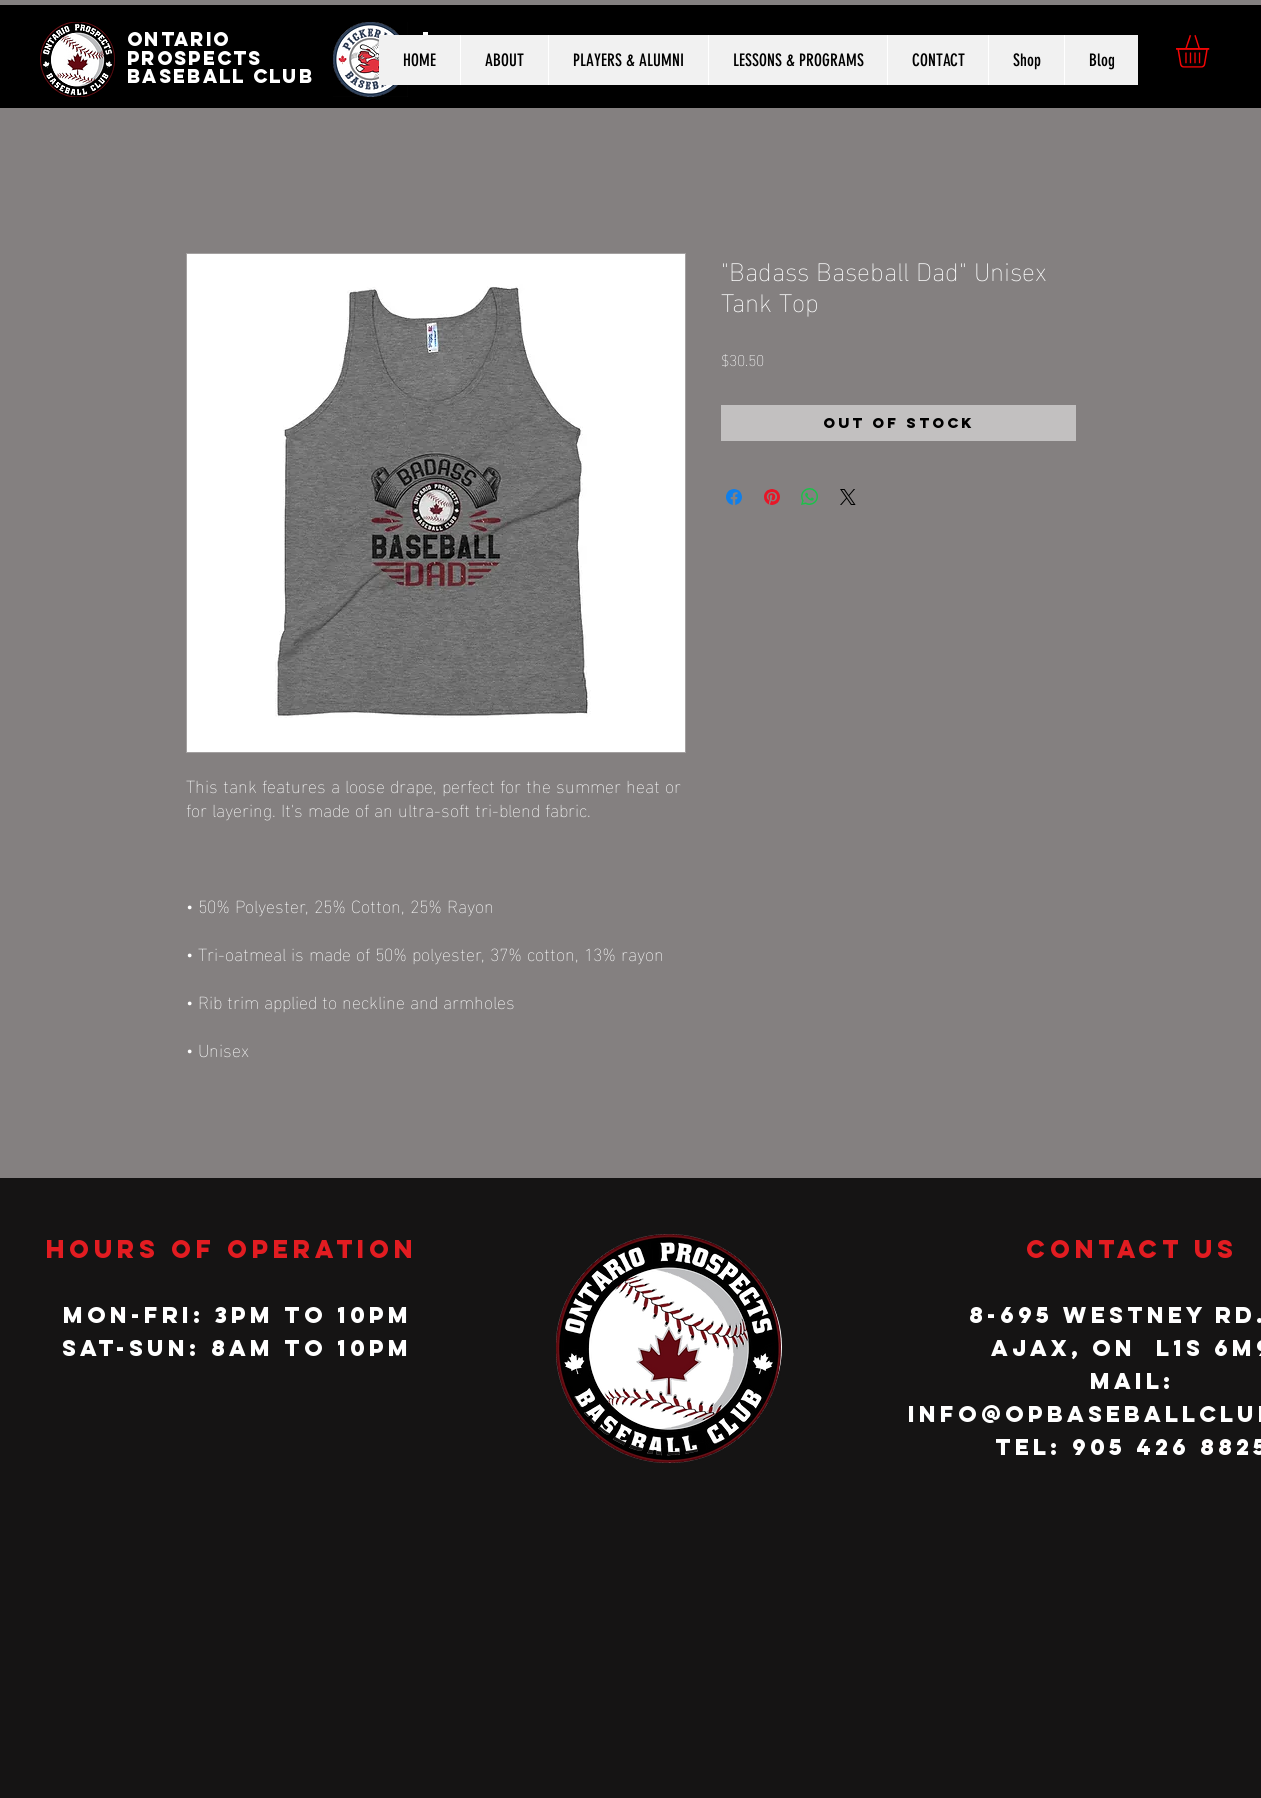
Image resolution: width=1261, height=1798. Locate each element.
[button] (1211, 51)
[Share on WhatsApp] (810, 497)
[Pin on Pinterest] (772, 497)
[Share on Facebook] (734, 497)
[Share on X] (848, 497)
